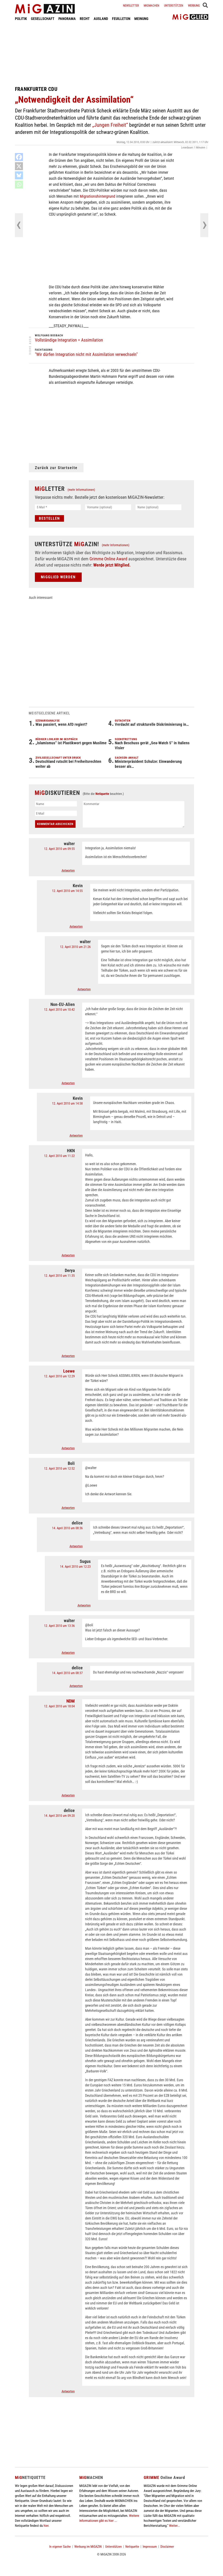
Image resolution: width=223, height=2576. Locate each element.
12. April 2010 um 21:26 (75, 947)
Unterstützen (173, 5)
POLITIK (21, 19)
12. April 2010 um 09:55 (59, 849)
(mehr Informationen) (81, 490)
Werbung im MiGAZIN (88, 2547)
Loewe (69, 1371)
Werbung (194, 5)
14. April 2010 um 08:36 (67, 1528)
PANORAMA (67, 19)
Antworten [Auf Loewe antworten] (68, 1448)
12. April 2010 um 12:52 (59, 1468)
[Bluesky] (19, 175)
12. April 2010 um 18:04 (59, 1706)
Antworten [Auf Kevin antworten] (76, 926)
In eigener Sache (60, 2547)
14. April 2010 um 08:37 (67, 1673)
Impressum (150, 2547)
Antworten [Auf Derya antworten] (68, 1356)
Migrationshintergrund (97, 196)
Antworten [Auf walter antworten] (68, 870)
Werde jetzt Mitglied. (112, 565)
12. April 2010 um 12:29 (59, 1376)
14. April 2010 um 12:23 (75, 1566)
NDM (70, 1701)
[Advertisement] (111, 53)
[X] (19, 166)
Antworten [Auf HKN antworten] (68, 1255)
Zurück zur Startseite (56, 467)
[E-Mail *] (58, 507)
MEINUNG (141, 19)
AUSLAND (101, 19)
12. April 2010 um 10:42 (59, 1010)
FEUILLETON (121, 19)
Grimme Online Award (108, 558)
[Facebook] (19, 157)
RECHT (85, 19)
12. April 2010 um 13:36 (59, 1626)
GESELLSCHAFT (42, 19)
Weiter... (174, 2526)
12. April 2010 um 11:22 (59, 1156)
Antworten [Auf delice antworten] (76, 1546)
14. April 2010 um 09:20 (59, 1816)
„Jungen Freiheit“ (110, 125)
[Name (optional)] (159, 507)
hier (46, 2526)
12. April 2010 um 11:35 (59, 1276)
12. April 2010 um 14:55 (67, 891)
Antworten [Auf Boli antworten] (68, 1508)
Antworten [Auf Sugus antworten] (84, 1605)
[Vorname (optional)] (108, 507)
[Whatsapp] (19, 185)
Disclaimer (167, 2547)
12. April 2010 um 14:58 (67, 1103)
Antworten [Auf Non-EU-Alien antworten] (68, 1083)
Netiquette (102, 794)
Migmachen (151, 5)
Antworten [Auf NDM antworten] (68, 1795)
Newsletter (131, 5)
